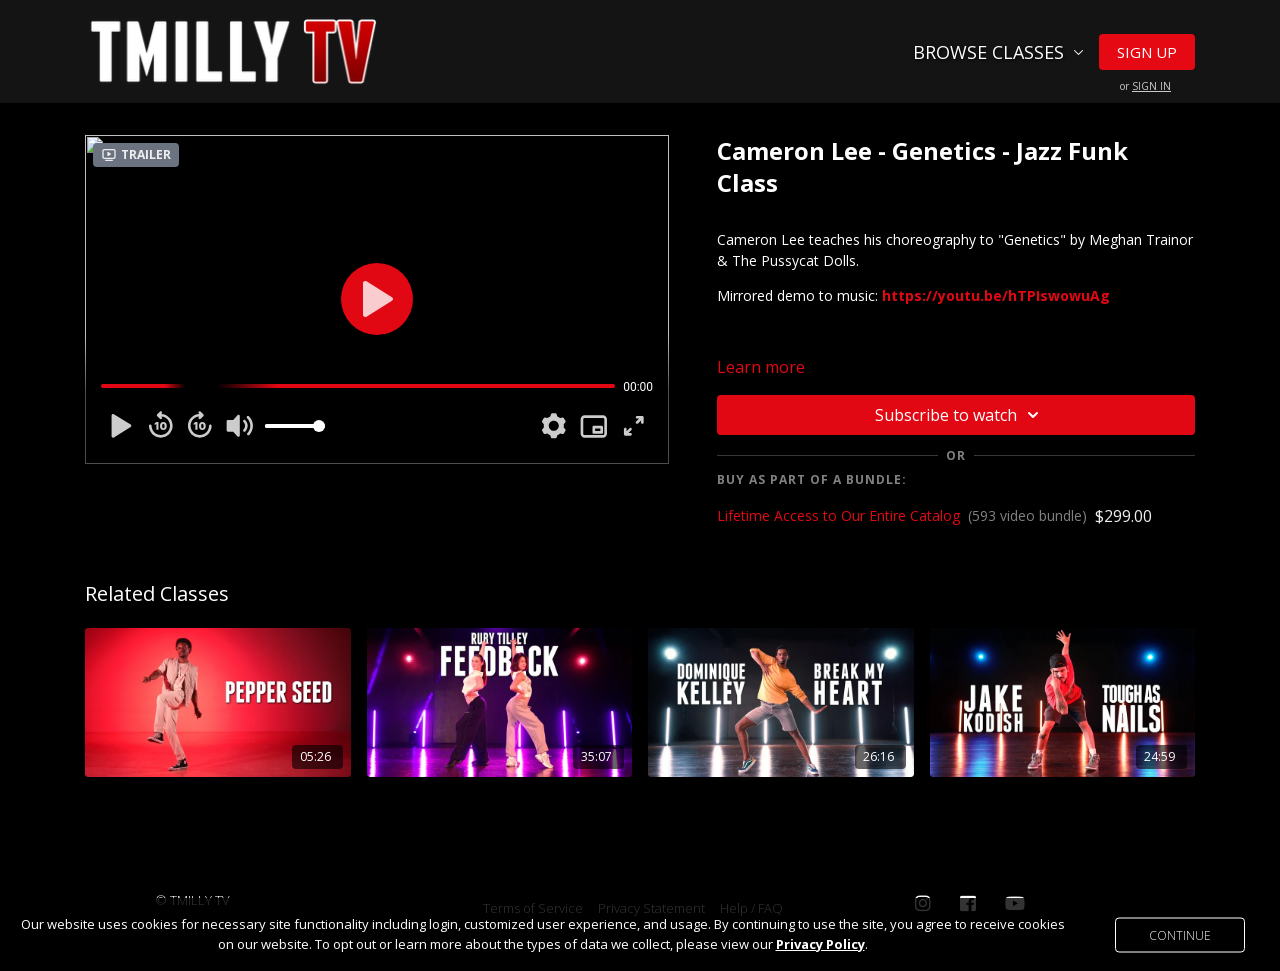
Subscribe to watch (960, 415)
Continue (1180, 934)
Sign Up (1147, 52)
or (1145, 86)
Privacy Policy (820, 944)
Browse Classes (998, 52)
